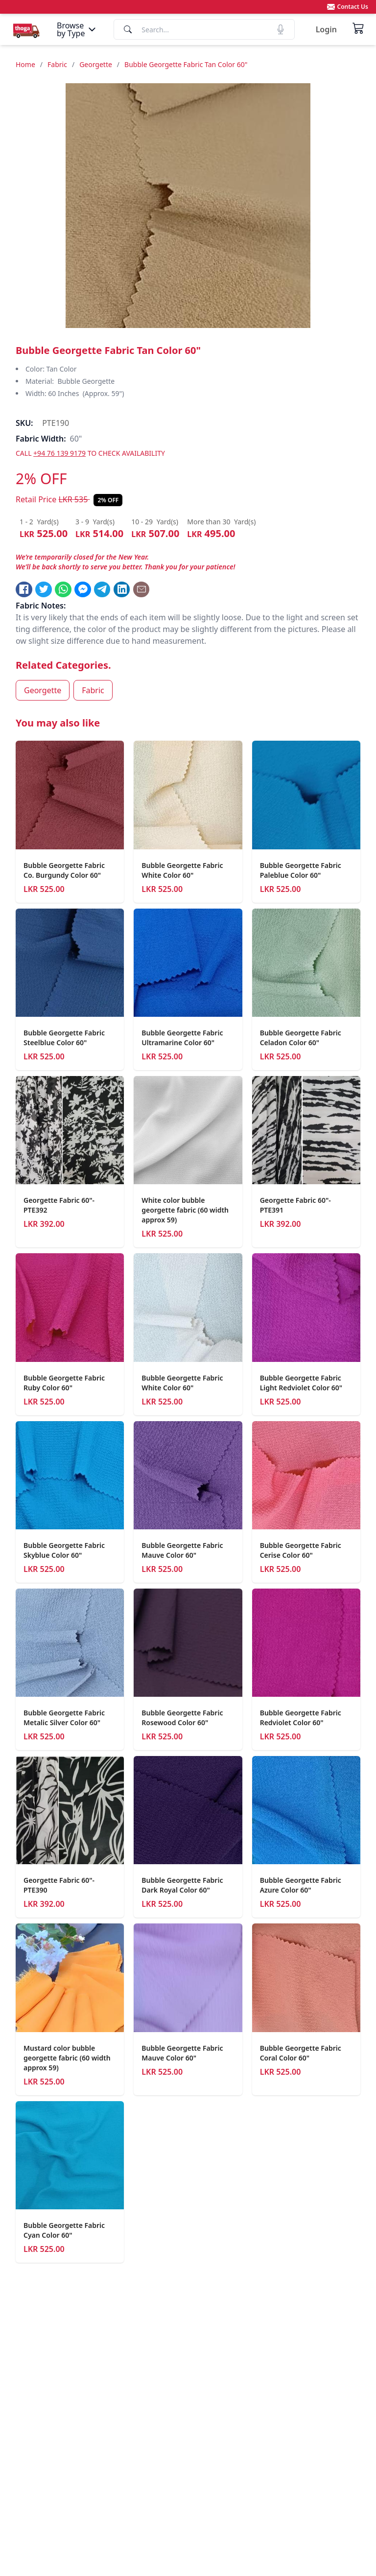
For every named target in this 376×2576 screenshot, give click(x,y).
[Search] (204, 29)
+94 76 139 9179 (59, 453)
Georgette (95, 64)
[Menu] (77, 29)
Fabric (57, 64)
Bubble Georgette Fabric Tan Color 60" (185, 64)
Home (25, 64)
